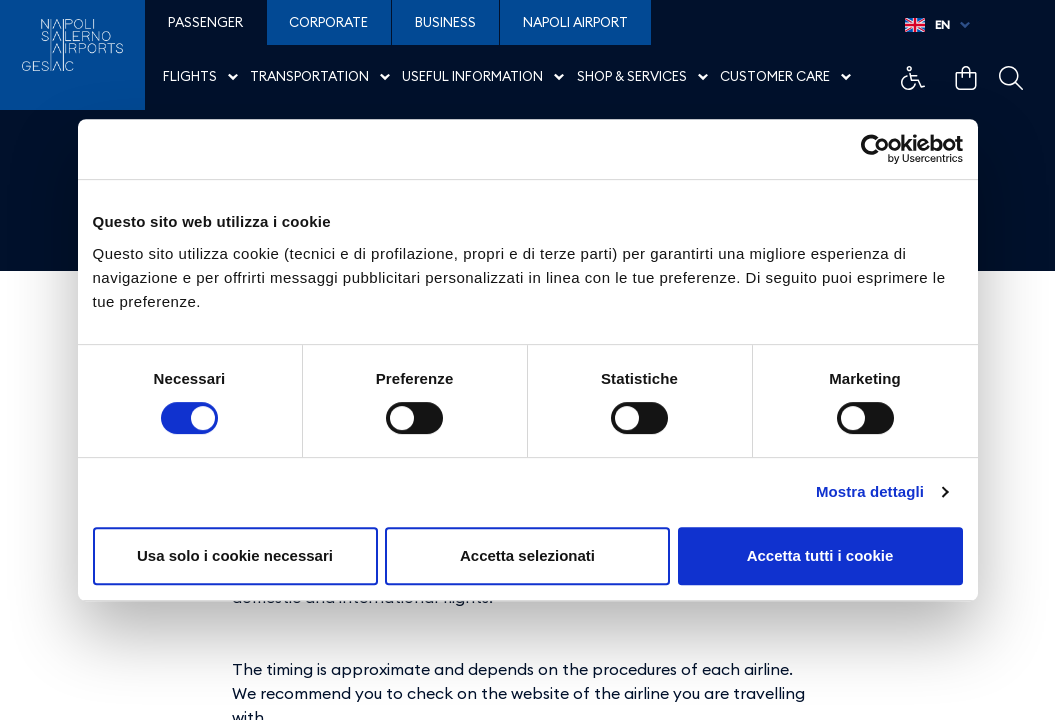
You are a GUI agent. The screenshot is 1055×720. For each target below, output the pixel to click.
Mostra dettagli (870, 491)
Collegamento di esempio (913, 78)
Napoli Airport (575, 22)
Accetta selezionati (527, 555)
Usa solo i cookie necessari (235, 555)
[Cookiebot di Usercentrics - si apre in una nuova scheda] (875, 149)
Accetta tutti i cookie (820, 555)
